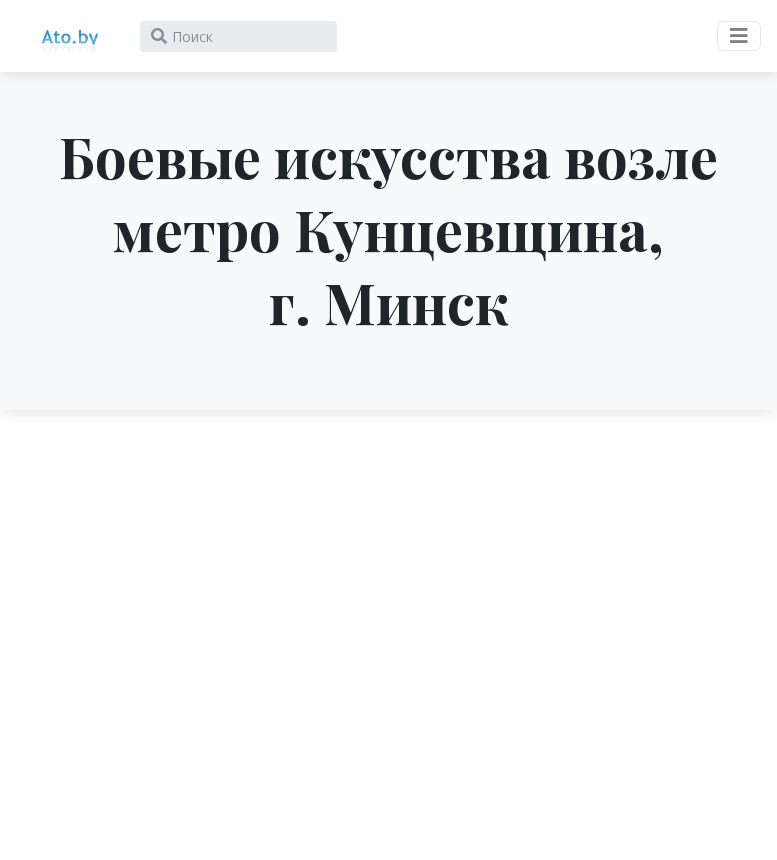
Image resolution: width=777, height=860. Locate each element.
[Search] (238, 36)
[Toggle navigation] (739, 36)
